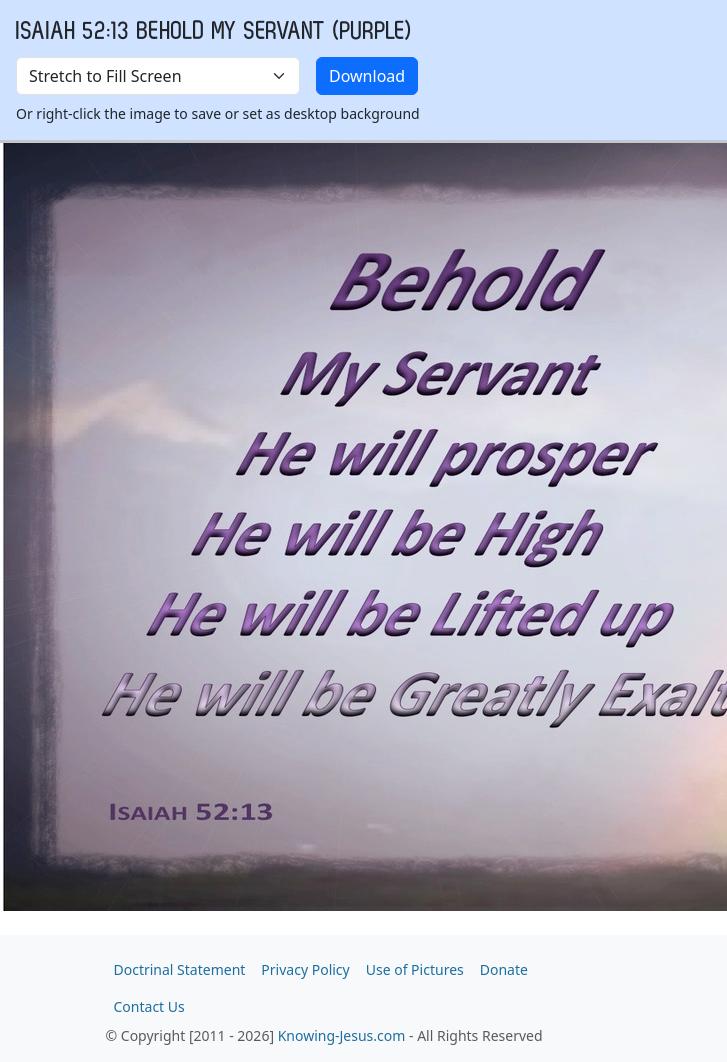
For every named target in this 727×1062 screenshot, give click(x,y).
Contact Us (149, 1006)
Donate (504, 969)
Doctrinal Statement (180, 969)
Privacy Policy (305, 969)
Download (367, 76)
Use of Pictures (415, 969)
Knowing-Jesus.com (342, 1035)
